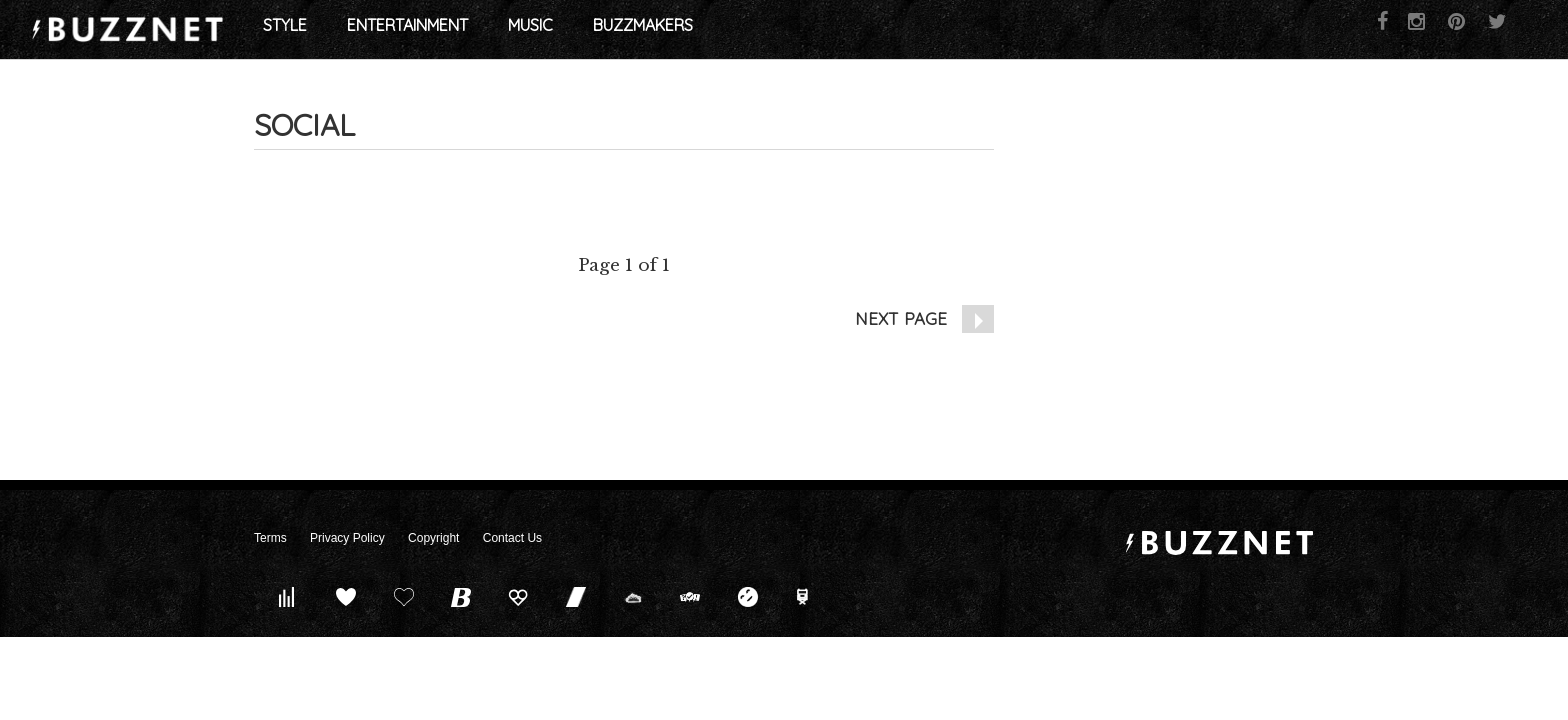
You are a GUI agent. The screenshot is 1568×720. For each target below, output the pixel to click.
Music (775, 30)
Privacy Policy (347, 538)
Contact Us (512, 538)
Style (530, 30)
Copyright (433, 538)
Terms (270, 538)
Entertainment (652, 30)
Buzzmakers (888, 30)
